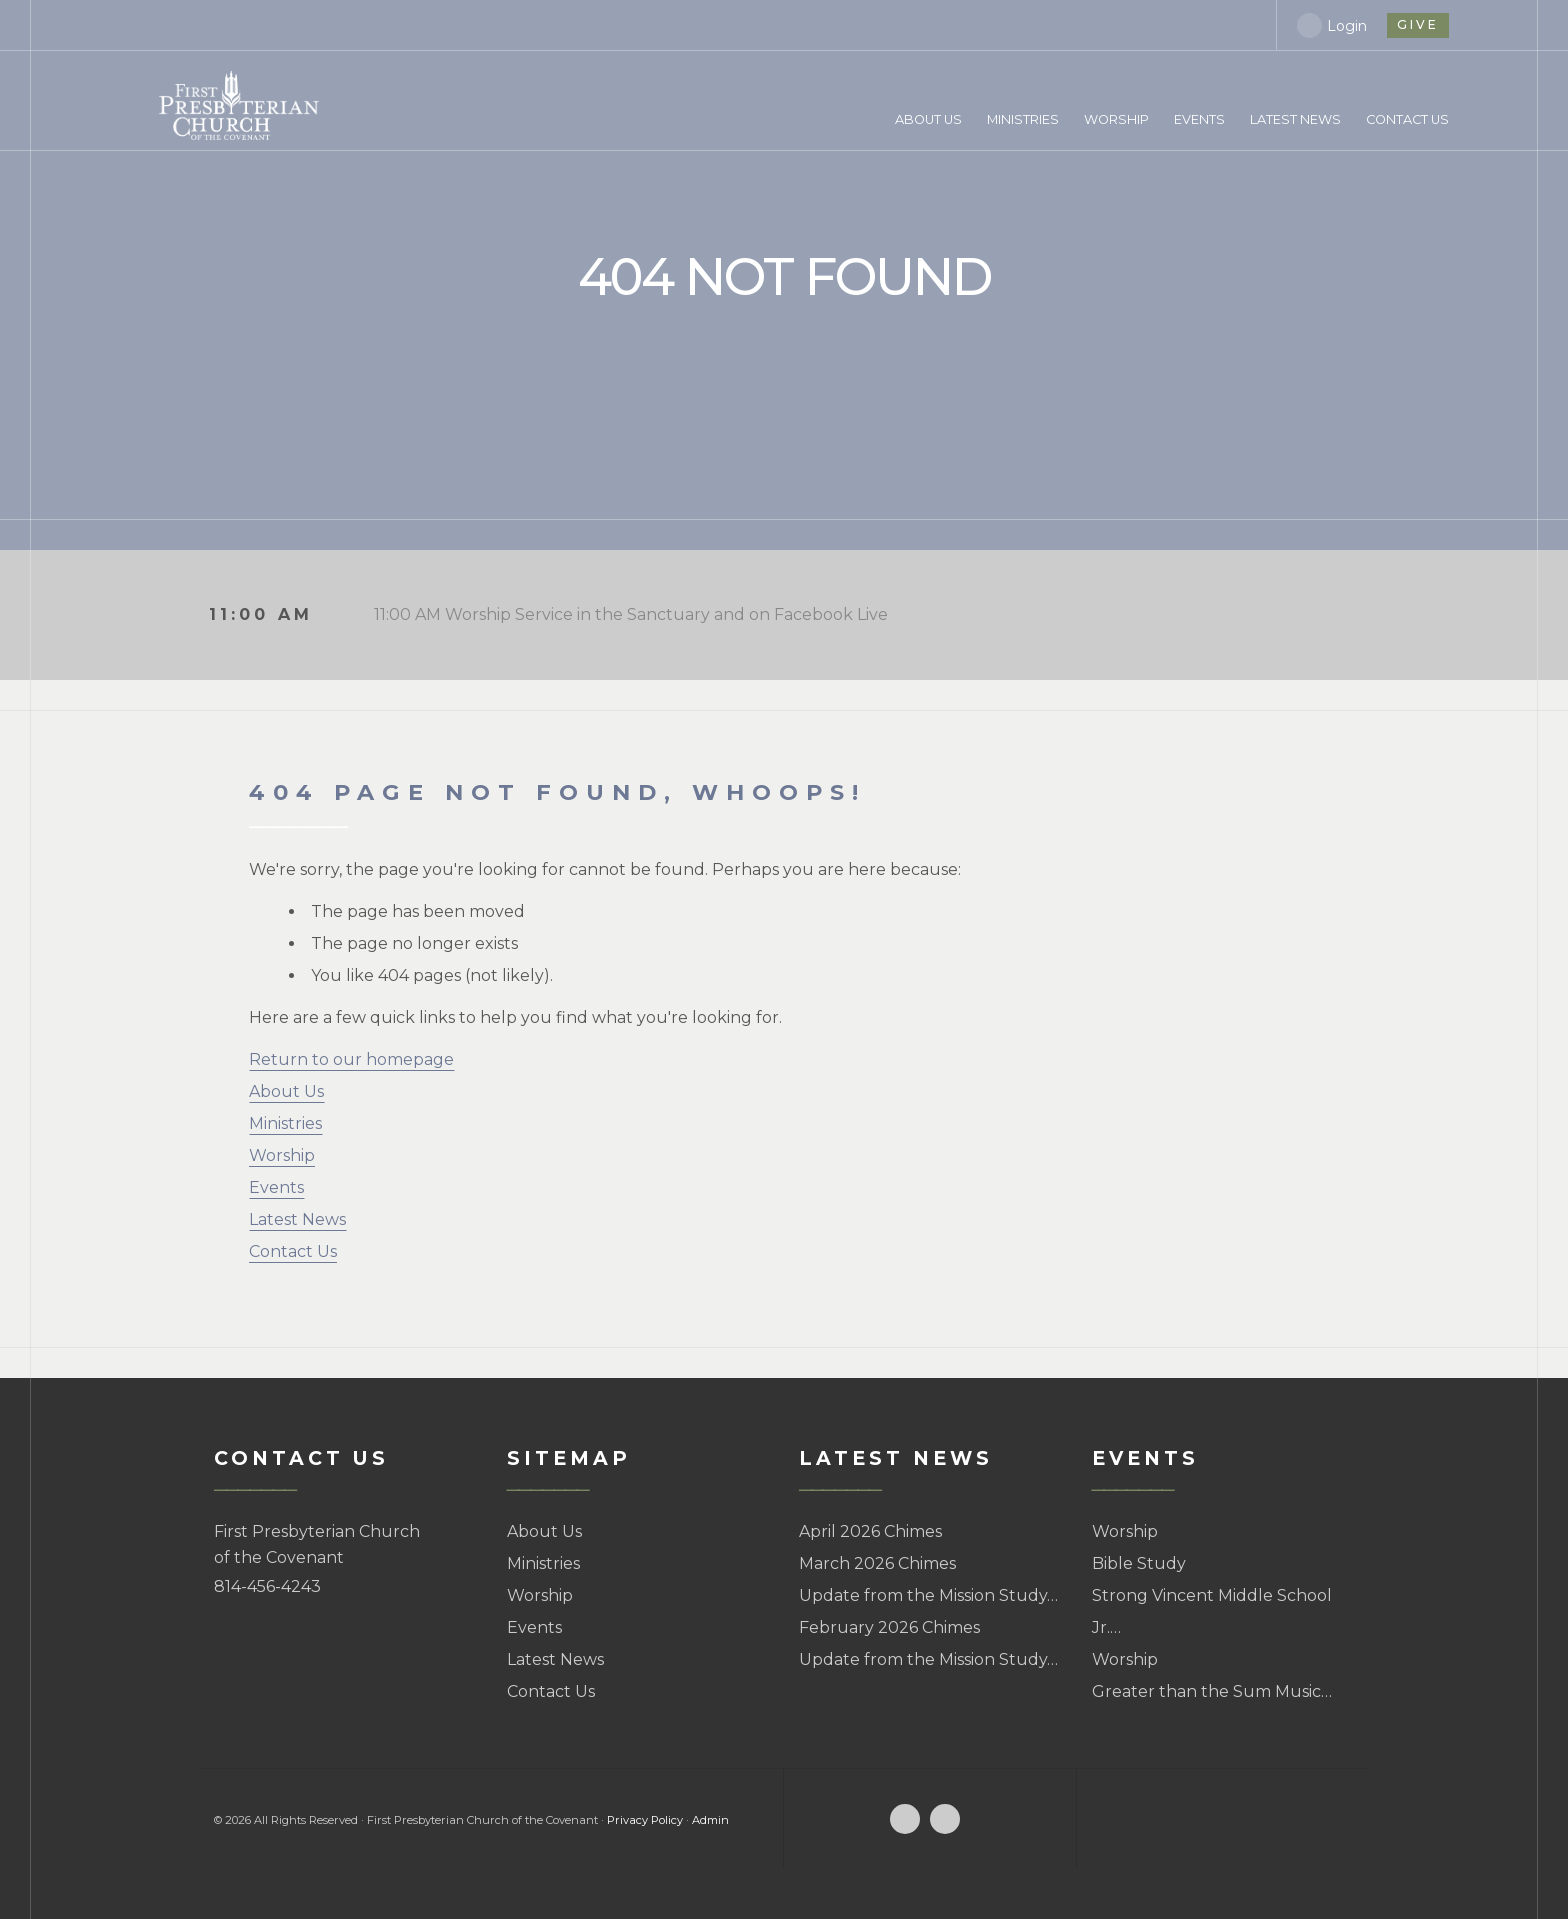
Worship (282, 1155)
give (1417, 24)
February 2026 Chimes (889, 1627)
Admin (710, 1820)
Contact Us (293, 1251)
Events (276, 1187)
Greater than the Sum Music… (1212, 1691)
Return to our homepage (351, 1059)
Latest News (297, 1219)
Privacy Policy (645, 1820)
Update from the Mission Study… (928, 1595)
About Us (286, 1091)
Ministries (285, 1123)
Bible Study (1139, 1563)
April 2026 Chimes (870, 1531)
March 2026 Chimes (877, 1563)
